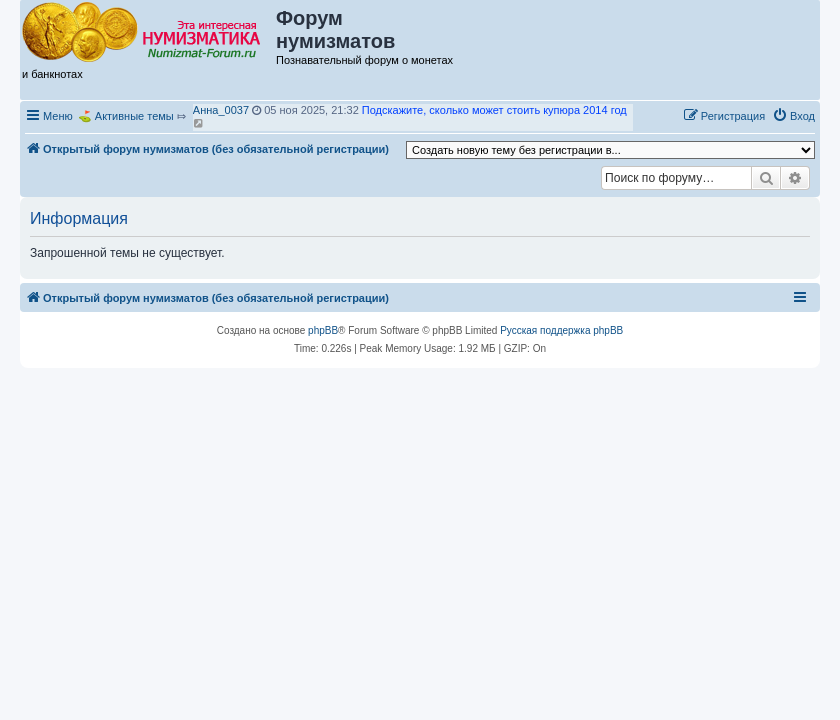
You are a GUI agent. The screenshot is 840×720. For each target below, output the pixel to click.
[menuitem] (793, 116)
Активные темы (134, 116)
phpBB (323, 330)
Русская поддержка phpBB (561, 330)
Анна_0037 (221, 110)
